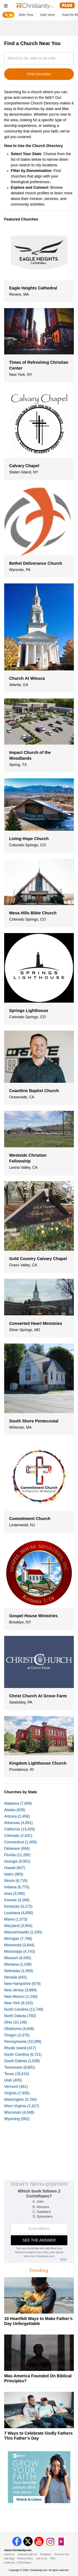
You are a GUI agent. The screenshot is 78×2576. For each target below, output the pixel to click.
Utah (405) (13, 2080)
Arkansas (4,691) (18, 1823)
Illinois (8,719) (15, 1881)
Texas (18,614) (16, 2074)
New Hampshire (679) (22, 1984)
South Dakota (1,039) (22, 2061)
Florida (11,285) (17, 1855)
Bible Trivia (26, 14)
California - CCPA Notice (17, 2562)
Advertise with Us (27, 2554)
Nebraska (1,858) (18, 1971)
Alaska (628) (14, 1810)
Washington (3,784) (20, 2099)
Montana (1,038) (18, 1964)
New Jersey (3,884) (20, 1990)
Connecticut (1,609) (20, 1842)
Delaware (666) (17, 1848)
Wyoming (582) (17, 2119)
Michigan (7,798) (18, 1939)
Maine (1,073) (15, 1919)
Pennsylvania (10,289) (22, 2041)
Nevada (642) (15, 1977)
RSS (52, 2558)
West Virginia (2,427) (21, 2106)
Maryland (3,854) (18, 1926)
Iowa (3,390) (14, 1893)
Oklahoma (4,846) (19, 2029)
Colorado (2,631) (18, 1836)
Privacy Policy (25, 2558)
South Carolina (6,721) (23, 2054)
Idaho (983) (13, 1874)
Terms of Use (61, 2554)
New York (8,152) (18, 2003)
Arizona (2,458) (17, 1816)
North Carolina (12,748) (23, 2009)
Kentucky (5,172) (18, 1906)
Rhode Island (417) (20, 2048)
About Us (9, 2554)
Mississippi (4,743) (19, 1951)
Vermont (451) (16, 2087)
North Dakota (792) (20, 2016)
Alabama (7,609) (18, 1803)
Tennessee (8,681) (19, 2067)
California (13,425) (19, 1829)
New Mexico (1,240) (20, 1996)
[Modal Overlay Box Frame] (39, 2221)
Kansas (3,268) (17, 1900)
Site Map (9, 2558)
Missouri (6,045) (17, 1958)
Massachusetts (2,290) (23, 1932)
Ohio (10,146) (15, 2022)
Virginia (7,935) (17, 2093)
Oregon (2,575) (17, 2035)
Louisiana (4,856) (18, 1913)
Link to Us (41, 2558)
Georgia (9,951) (17, 1861)
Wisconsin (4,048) (19, 2112)
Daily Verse (47, 14)
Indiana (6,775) (16, 1887)
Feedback (45, 2554)
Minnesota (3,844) (19, 1945)
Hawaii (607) (14, 1868)
